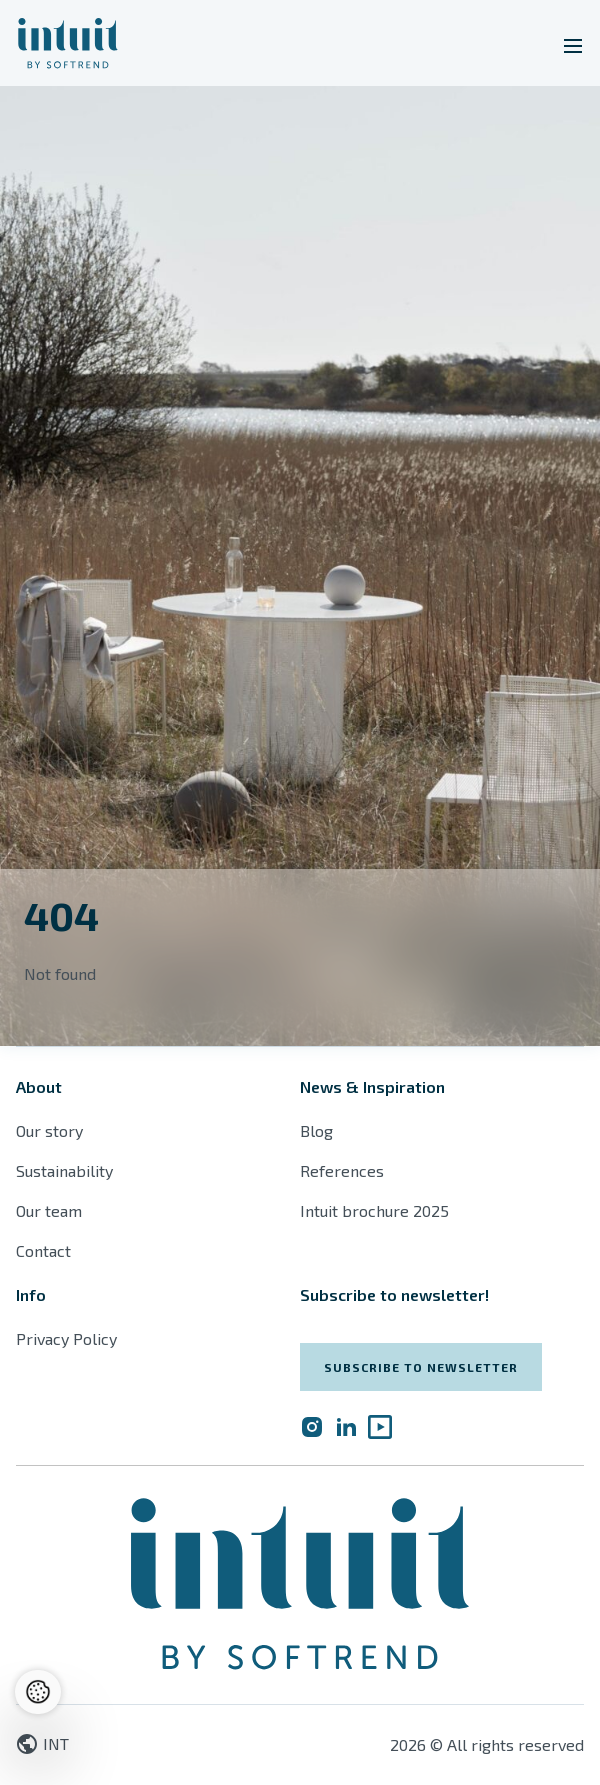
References (342, 1170)
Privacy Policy (66, 1338)
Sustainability (64, 1170)
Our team (49, 1210)
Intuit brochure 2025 (374, 1210)
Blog (316, 1130)
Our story (49, 1130)
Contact (43, 1250)
